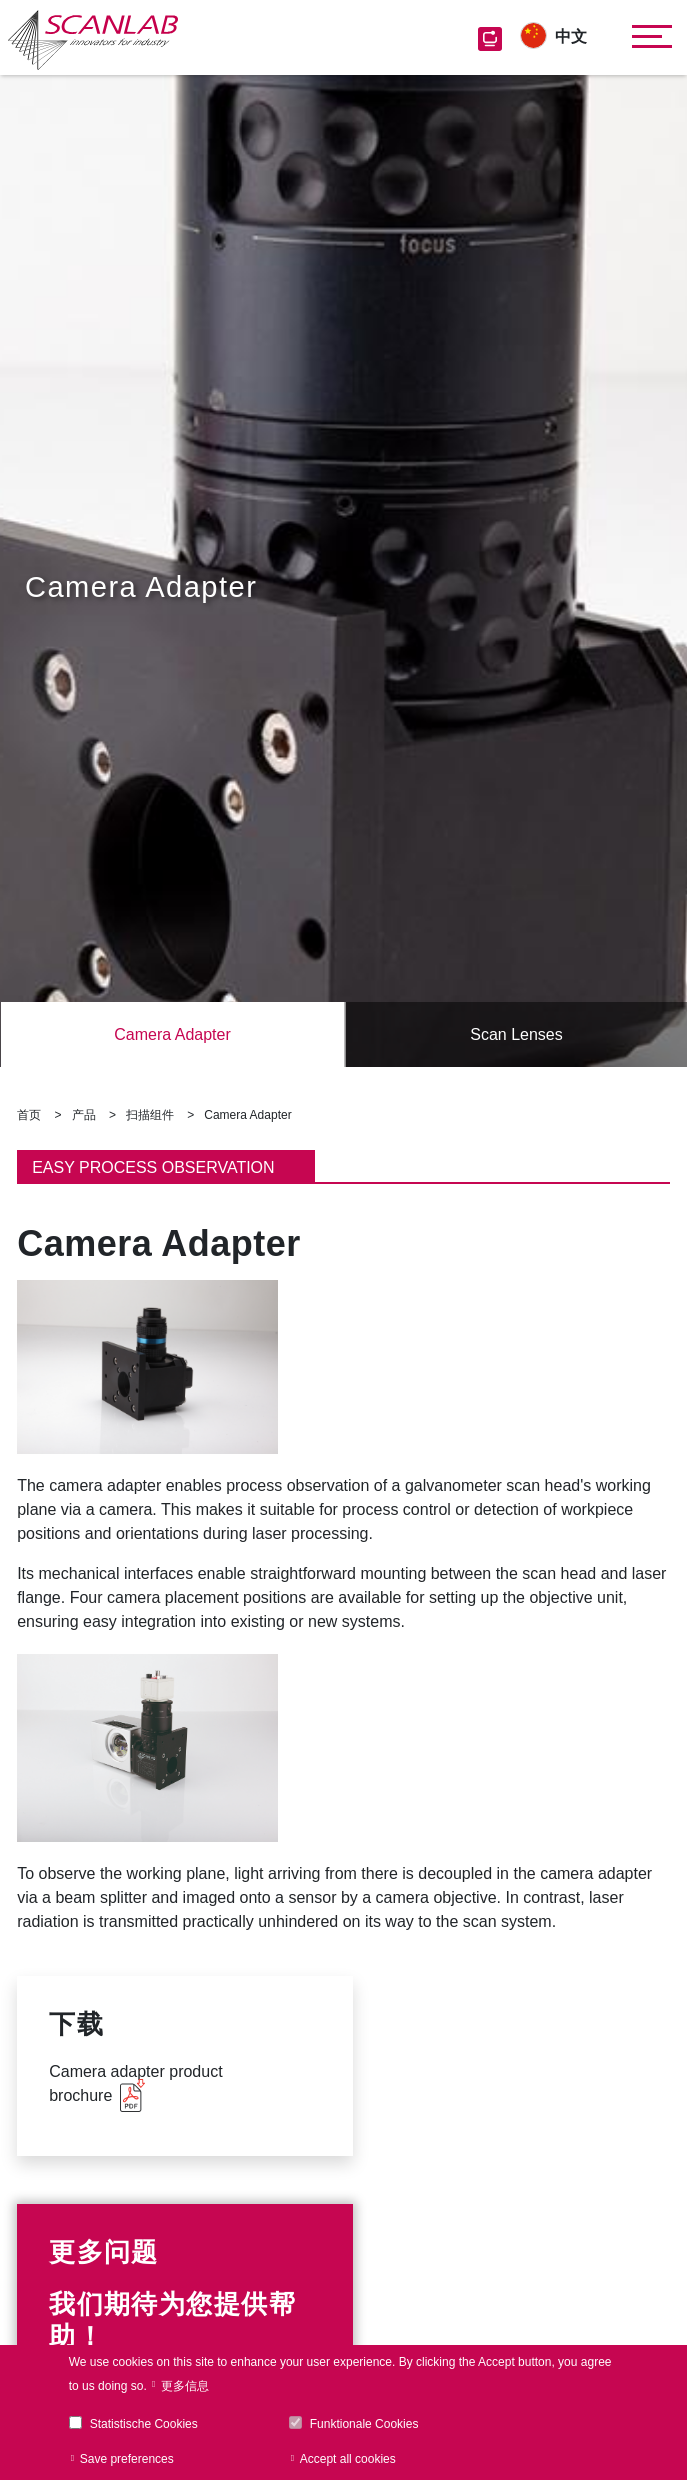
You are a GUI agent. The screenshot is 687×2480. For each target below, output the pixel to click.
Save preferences (127, 2459)
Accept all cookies (348, 2459)
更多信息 (185, 2386)
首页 (29, 1115)
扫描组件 (150, 1115)
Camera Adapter (172, 1034)
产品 (84, 1115)
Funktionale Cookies (364, 2424)
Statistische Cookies (144, 2424)
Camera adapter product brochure (135, 2083)
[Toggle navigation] (647, 37)
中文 (571, 36)
